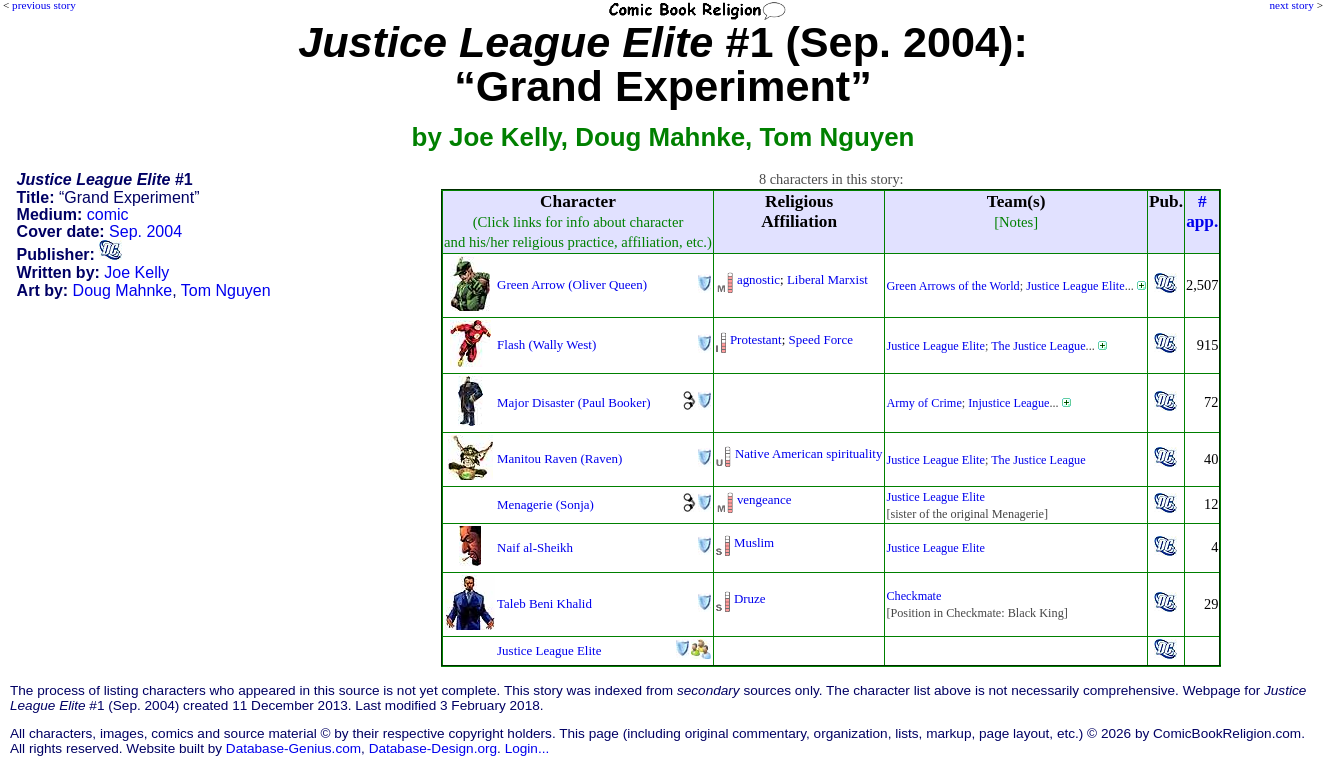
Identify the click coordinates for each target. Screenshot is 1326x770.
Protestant (756, 339)
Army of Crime (923, 403)
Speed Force (821, 339)
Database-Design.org (433, 748)
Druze (750, 598)
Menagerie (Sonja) (545, 504)
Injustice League (1008, 403)
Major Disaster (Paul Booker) (574, 402)
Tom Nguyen (226, 290)
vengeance (764, 499)
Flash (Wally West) (546, 344)
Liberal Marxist (827, 279)
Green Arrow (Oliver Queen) (572, 284)
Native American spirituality (808, 453)
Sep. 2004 (145, 231)
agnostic (758, 279)
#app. (1202, 211)
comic (108, 214)
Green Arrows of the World (952, 286)
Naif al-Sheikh (535, 547)
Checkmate (913, 596)
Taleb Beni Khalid (544, 603)
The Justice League (1038, 346)
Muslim (754, 542)
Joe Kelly (136, 272)
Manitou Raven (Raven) (559, 458)
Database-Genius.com (293, 748)
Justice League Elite (1075, 286)
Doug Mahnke (123, 290)
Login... (527, 748)
